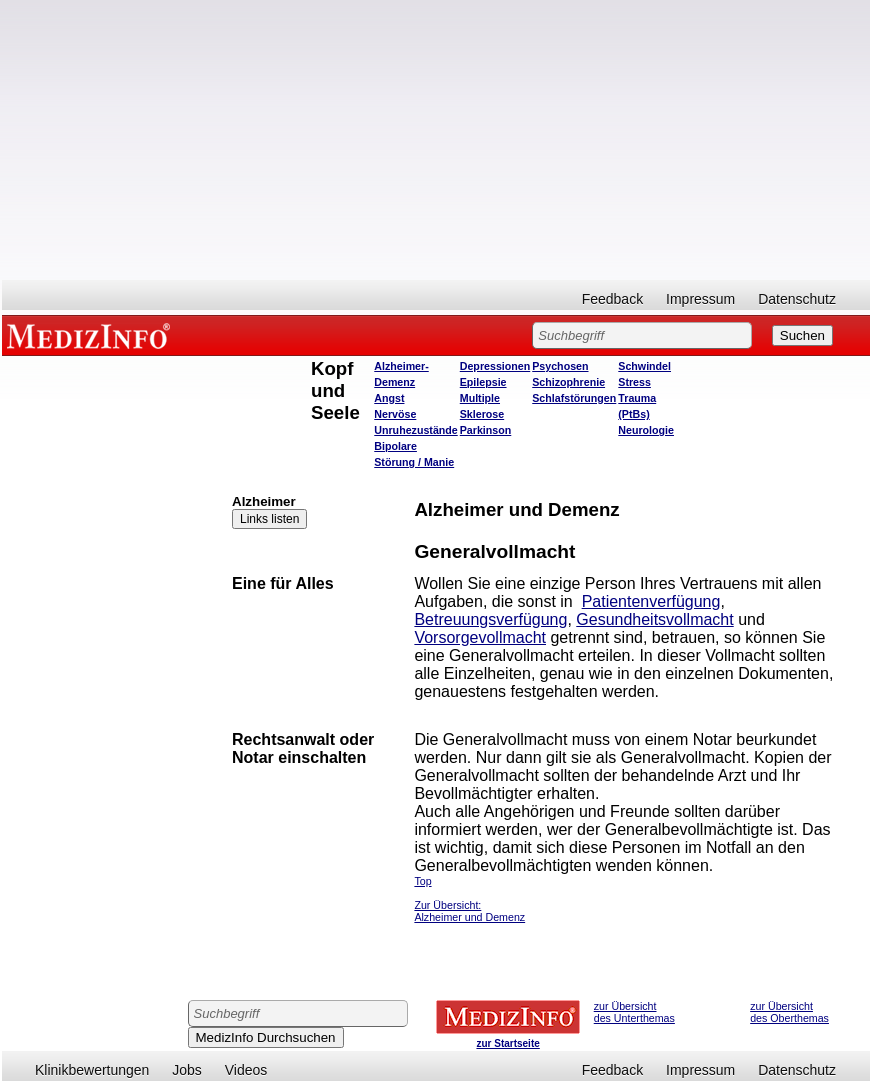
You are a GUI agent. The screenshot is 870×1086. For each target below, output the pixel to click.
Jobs (187, 1070)
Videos (246, 1070)
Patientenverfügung (651, 601)
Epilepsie (483, 382)
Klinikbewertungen (92, 1070)
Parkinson (486, 430)
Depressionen (495, 366)
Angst (389, 398)
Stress (634, 382)
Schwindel (644, 366)
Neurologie (646, 430)
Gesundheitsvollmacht (654, 619)
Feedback (612, 299)
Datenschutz (797, 299)
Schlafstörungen (574, 398)
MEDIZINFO (92, 335)
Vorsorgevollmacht (480, 637)
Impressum (700, 299)
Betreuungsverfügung (490, 619)
